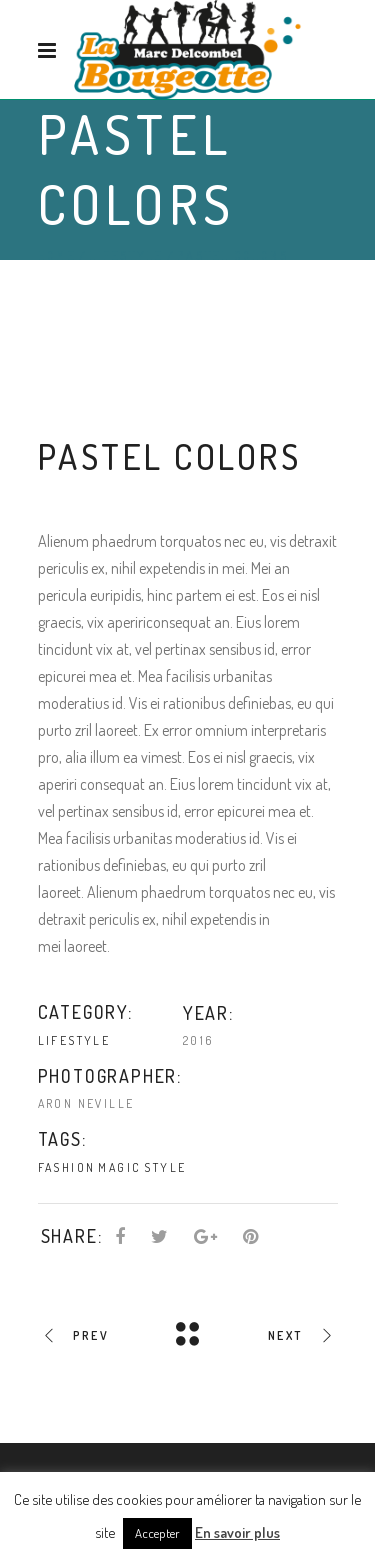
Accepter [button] (157, 1533)
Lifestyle (126, 255)
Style (165, 1167)
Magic (119, 1167)
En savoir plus (237, 1532)
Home (57, 255)
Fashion (67, 1167)
